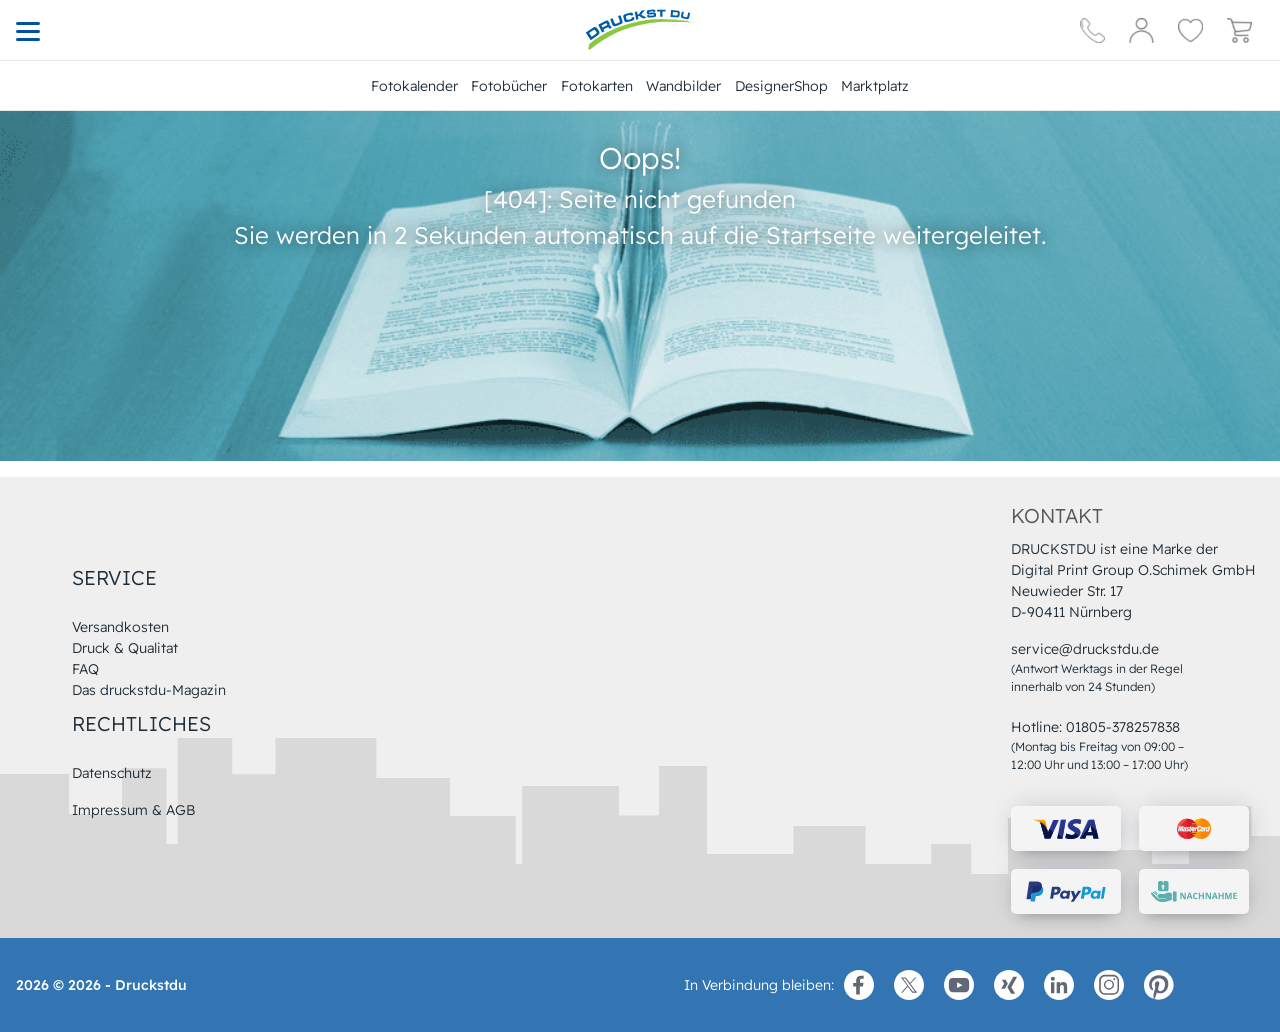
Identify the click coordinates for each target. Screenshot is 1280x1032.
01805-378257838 (1123, 727)
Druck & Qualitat (125, 648)
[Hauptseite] (640, 30)
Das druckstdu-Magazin (149, 690)
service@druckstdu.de (1085, 649)
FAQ (85, 669)
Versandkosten (120, 627)
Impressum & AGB (133, 810)
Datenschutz (112, 773)
